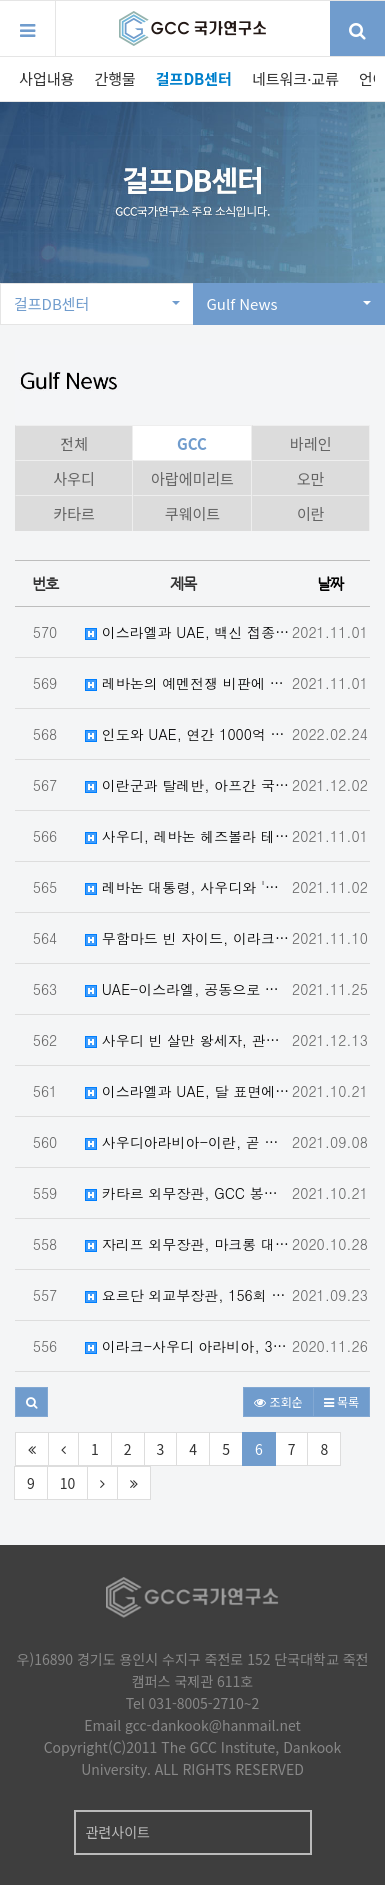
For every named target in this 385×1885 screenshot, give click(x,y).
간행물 (114, 78)
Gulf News (289, 303)
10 (68, 1483)
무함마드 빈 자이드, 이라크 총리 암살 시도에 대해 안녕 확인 (187, 938)
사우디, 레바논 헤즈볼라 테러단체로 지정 (187, 836)
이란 (311, 513)
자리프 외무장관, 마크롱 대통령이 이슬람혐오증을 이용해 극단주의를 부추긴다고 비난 (187, 1244)
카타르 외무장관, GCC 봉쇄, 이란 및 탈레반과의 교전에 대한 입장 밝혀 (187, 1193)
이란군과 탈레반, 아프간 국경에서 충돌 (187, 785)
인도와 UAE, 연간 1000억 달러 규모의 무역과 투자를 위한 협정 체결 (187, 734)
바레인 (310, 443)
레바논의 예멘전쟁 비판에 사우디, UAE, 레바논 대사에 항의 (187, 683)
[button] (31, 1402)
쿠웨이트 (192, 513)
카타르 (73, 513)
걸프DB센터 (194, 78)
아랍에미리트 (192, 478)
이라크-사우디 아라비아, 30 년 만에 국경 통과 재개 (187, 1346)
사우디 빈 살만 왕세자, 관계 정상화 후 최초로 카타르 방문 (187, 1040)
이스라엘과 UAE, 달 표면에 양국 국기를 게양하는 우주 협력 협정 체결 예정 (187, 1091)
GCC (192, 443)
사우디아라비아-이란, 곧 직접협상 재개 (187, 1142)
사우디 (73, 478)
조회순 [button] (278, 1401)
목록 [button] (341, 1401)
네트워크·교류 (295, 78)
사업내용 (46, 78)
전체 (74, 443)
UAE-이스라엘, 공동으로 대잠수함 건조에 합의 (187, 989)
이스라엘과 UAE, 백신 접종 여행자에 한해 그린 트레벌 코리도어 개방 (187, 632)
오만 (311, 478)
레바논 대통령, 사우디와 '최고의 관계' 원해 (187, 887)
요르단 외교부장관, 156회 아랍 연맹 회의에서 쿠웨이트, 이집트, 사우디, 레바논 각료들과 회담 (187, 1295)
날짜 (330, 583)
